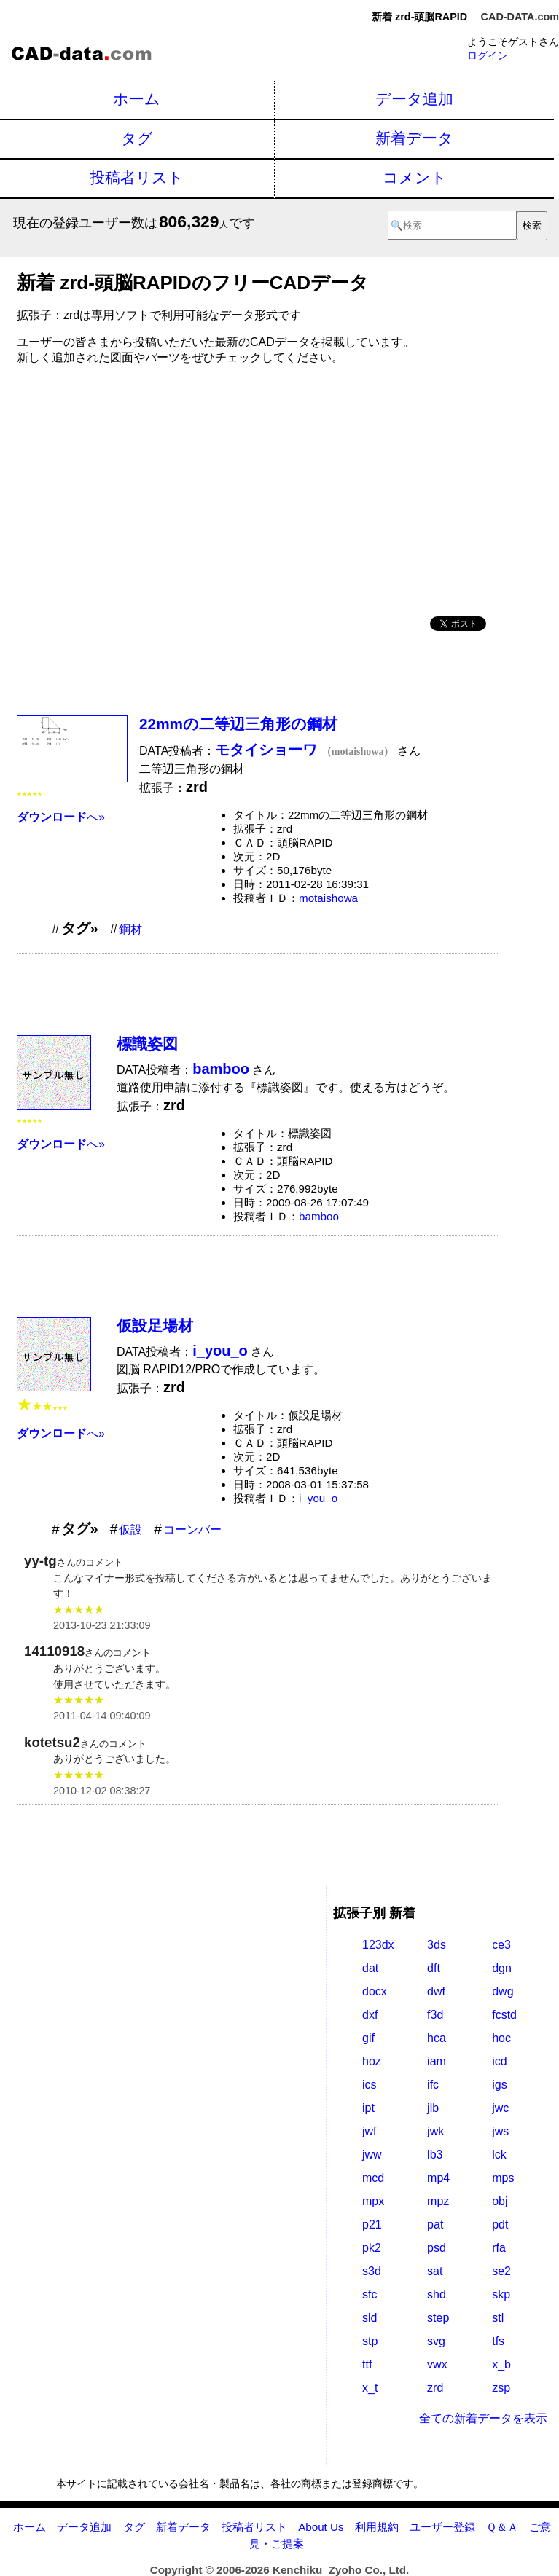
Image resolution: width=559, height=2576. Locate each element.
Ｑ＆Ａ (502, 2527)
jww (372, 2154)
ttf (367, 2364)
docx (374, 1991)
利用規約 (377, 2527)
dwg (502, 1991)
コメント (415, 177)
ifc (433, 2084)
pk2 (371, 2248)
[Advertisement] (257, 485)
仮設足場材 (155, 1325)
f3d (435, 2014)
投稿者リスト (137, 177)
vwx (437, 2364)
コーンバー (192, 1529)
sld (369, 2318)
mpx (373, 2201)
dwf (436, 1991)
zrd (435, 2387)
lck (499, 2154)
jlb (433, 2108)
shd (436, 2294)
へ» (61, 817)
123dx (378, 1945)
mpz (438, 2201)
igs (499, 2084)
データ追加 (414, 98)
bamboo (319, 1216)
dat (370, 1968)
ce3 (501, 1945)
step (438, 2318)
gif (368, 2038)
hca (436, 2038)
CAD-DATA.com (520, 17)
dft (433, 1968)
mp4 (438, 2178)
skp (501, 2294)
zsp (501, 2387)
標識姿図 (147, 1043)
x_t (370, 2387)
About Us (320, 2527)
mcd (373, 2178)
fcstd (504, 2014)
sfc (369, 2294)
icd (499, 2061)
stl (498, 2318)
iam (436, 2061)
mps (503, 2178)
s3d (371, 2271)
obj (499, 2201)
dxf (370, 2014)
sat (434, 2271)
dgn (502, 1968)
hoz (371, 2061)
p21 (372, 2224)
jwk (435, 2131)
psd (436, 2248)
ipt (368, 2108)
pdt (500, 2224)
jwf (369, 2131)
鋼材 (130, 929)
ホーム (136, 98)
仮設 (130, 1529)
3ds (436, 1945)
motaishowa (328, 898)
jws (500, 2131)
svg (436, 2341)
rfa (499, 2248)
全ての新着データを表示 (483, 2418)
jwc (500, 2108)
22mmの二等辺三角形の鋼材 (238, 723)
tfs (498, 2341)
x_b (501, 2364)
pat (435, 2224)
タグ (137, 138)
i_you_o (318, 1498)
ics (369, 2084)
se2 (501, 2271)
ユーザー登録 (442, 2527)
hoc (501, 2038)
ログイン (487, 55)
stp (370, 2341)
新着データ (414, 138)
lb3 (434, 2154)
